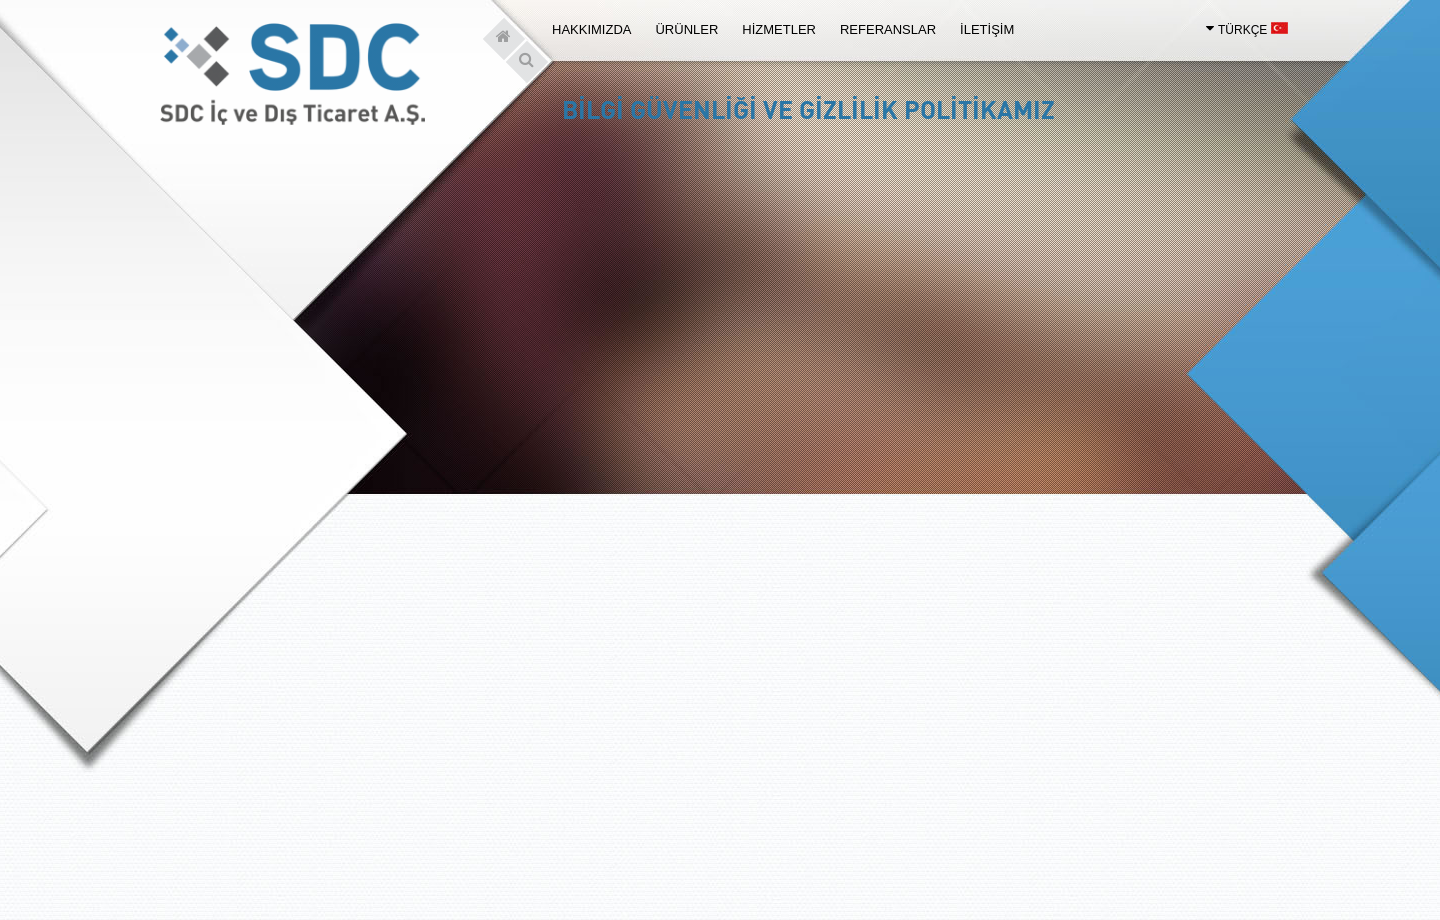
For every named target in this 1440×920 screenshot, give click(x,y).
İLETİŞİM (987, 29)
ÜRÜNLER (686, 29)
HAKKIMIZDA (591, 29)
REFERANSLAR (888, 29)
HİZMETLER (779, 29)
